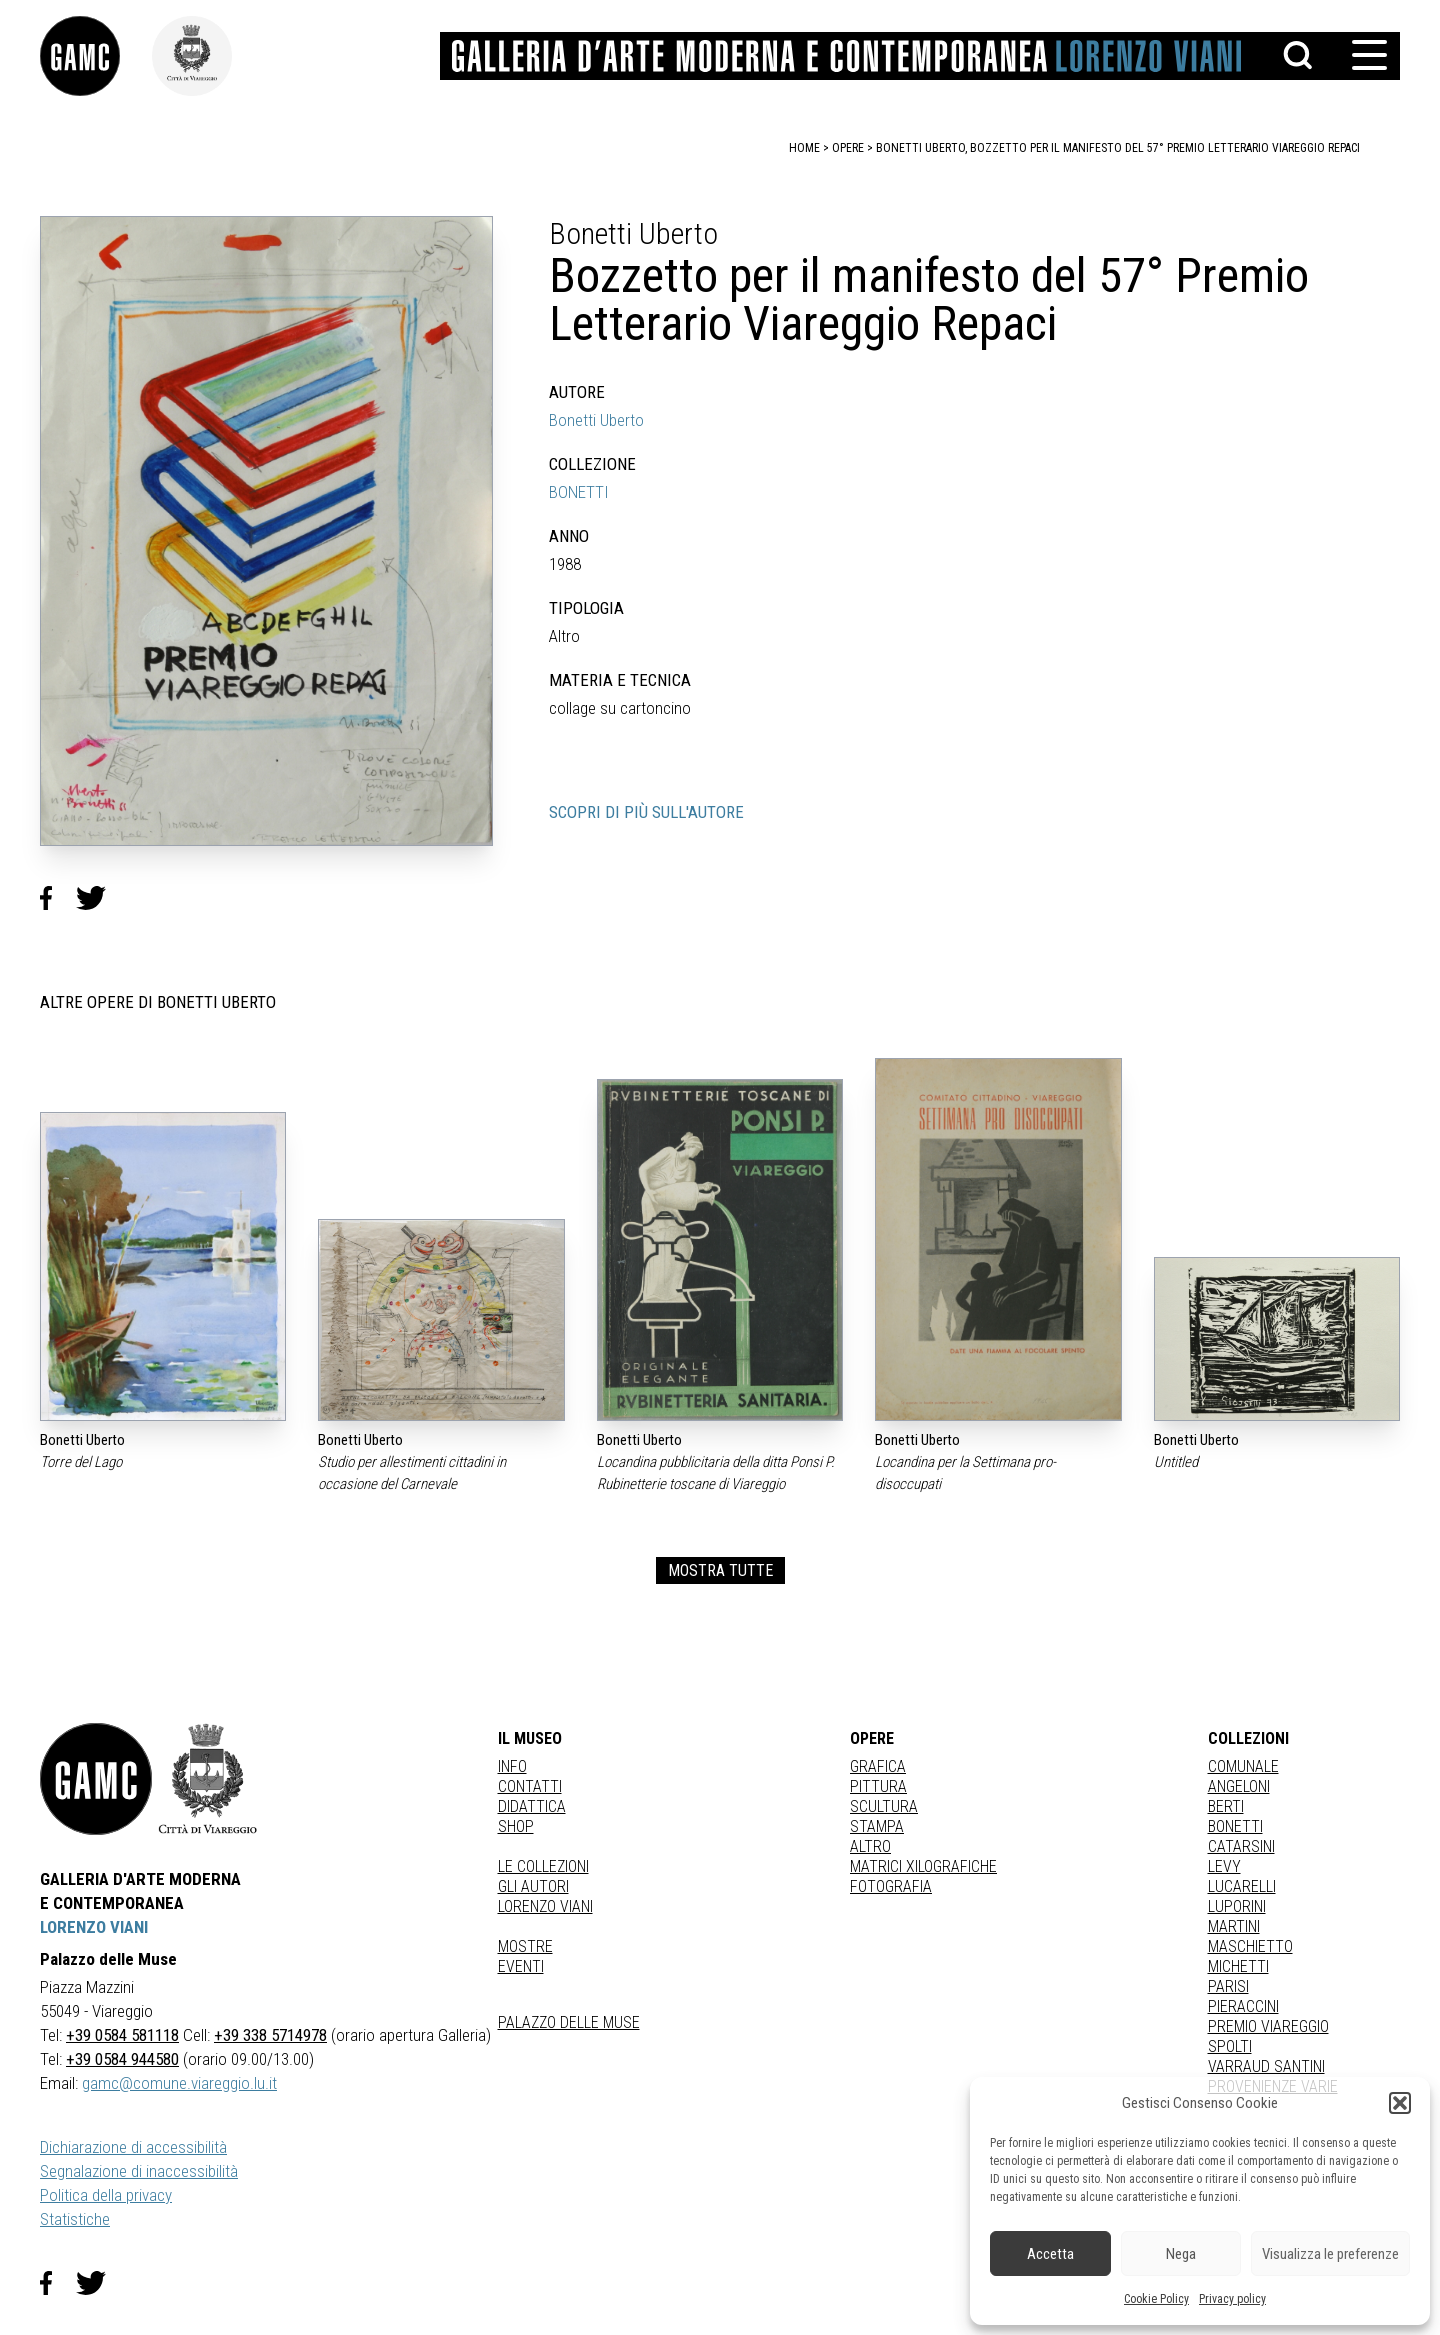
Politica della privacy (106, 2195)
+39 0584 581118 (122, 2035)
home (804, 148)
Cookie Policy (1156, 2299)
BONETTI (579, 492)
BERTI (1226, 1806)
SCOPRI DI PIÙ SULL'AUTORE (646, 812)
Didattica (532, 1806)
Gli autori (533, 1886)
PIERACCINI (1243, 2006)
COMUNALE (1243, 1766)
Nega (1181, 2254)
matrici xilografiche (923, 1866)
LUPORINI (1237, 1906)
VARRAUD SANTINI (1266, 2066)
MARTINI (1234, 1926)
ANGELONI (1239, 1786)
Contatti (530, 1786)
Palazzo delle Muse (569, 2022)
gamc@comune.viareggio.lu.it (179, 2083)
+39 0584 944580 (122, 2059)
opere (848, 148)
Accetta (1050, 2254)
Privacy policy (1232, 2299)
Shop (516, 1826)
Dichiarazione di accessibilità (133, 2147)
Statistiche (75, 2219)
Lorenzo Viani (545, 1906)
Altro (870, 1846)
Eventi (521, 1966)
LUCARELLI (1242, 1886)
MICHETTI (1238, 1966)
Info (512, 1766)
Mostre (525, 1946)
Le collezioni (543, 1866)
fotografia (891, 1886)
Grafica (878, 1766)
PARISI (1228, 1986)
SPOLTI (1230, 2046)
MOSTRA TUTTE (720, 1570)
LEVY (1224, 1866)
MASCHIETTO (1250, 1946)
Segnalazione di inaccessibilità (139, 2171)
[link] (96, 56)
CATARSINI (1241, 1846)
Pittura (878, 1786)
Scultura (884, 1806)
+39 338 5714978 (270, 2035)
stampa (877, 1826)
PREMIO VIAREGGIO (1268, 2026)
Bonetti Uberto (596, 420)
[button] (1400, 2103)
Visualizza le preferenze (1330, 2254)
